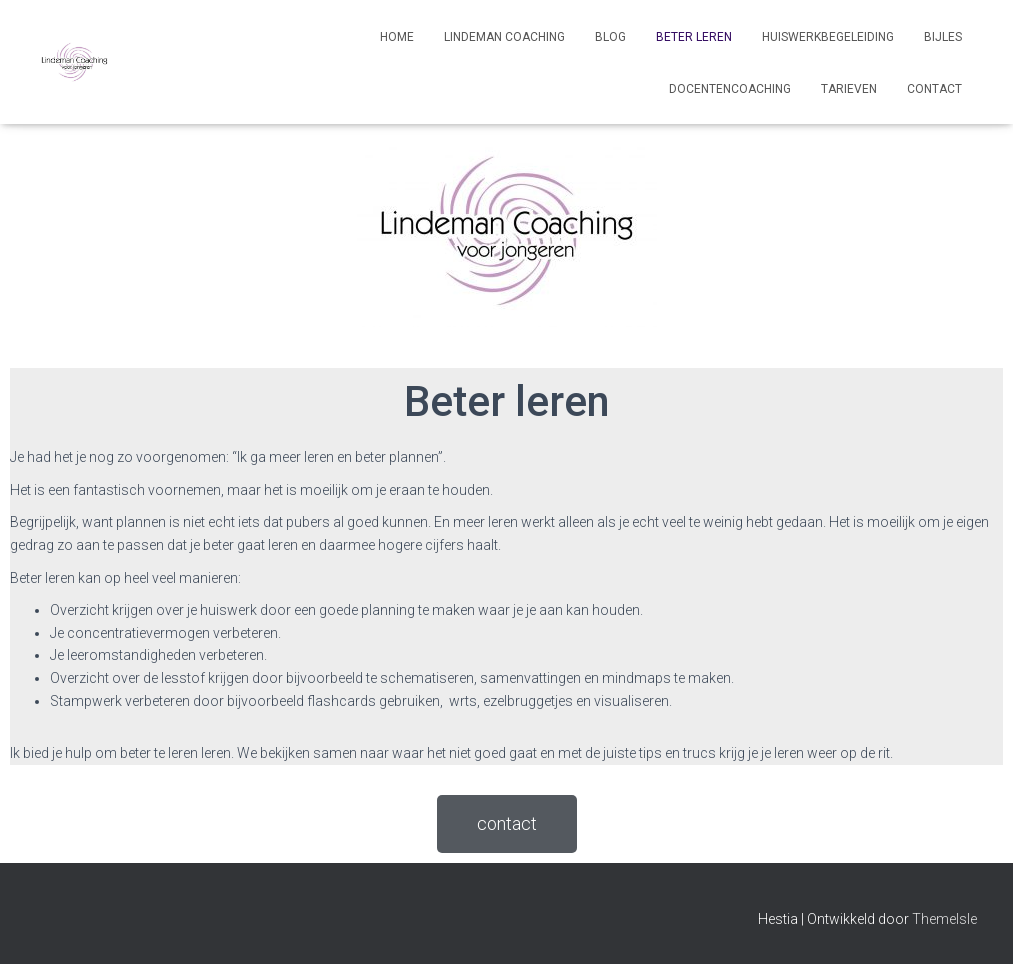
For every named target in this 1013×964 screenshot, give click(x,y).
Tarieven (849, 89)
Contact (934, 89)
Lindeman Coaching (504, 37)
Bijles (943, 37)
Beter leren (694, 37)
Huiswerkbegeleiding (828, 37)
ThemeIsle (944, 919)
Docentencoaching (730, 89)
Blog (610, 37)
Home (397, 37)
